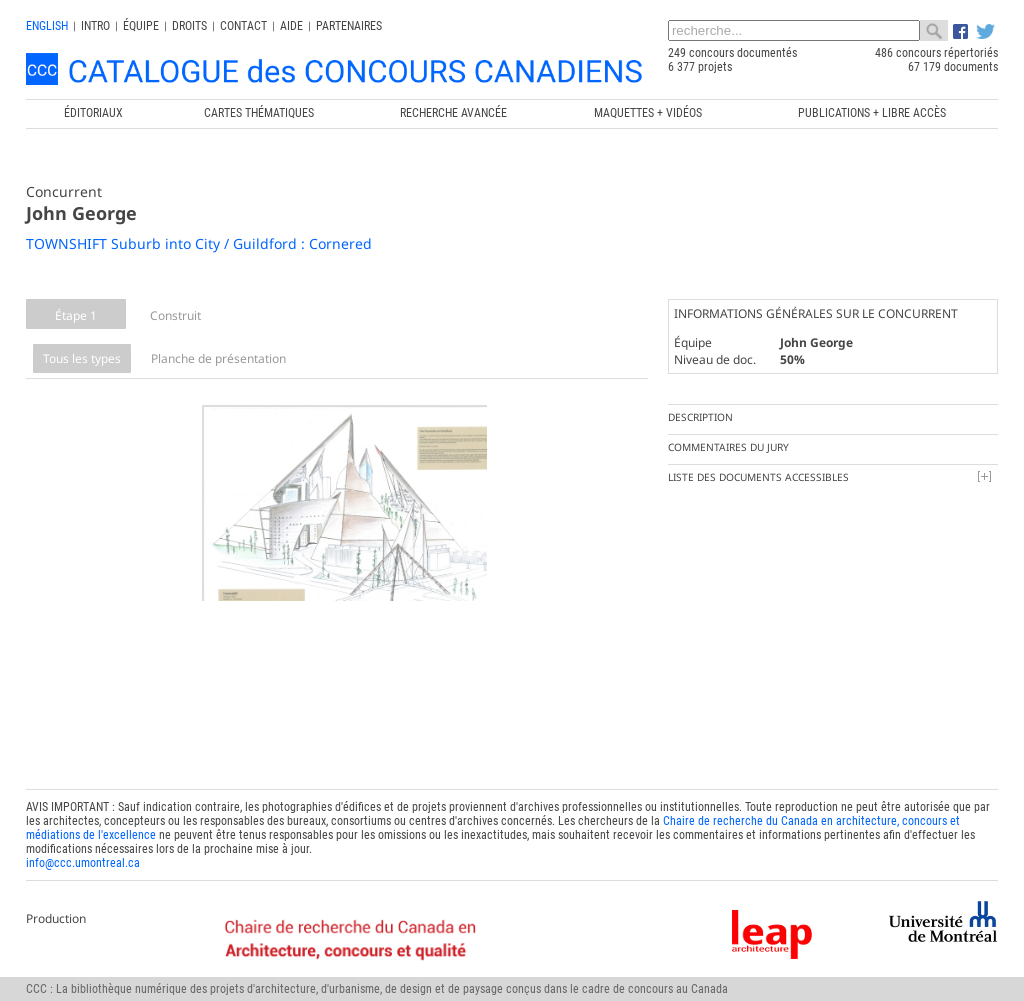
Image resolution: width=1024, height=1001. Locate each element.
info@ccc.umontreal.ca (83, 850)
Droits (189, 26)
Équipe (141, 26)
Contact (243, 26)
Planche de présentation (218, 358)
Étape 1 (76, 315)
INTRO (95, 26)
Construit (175, 315)
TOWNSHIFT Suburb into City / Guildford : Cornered (199, 243)
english (47, 26)
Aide (291, 26)
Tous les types (82, 358)
